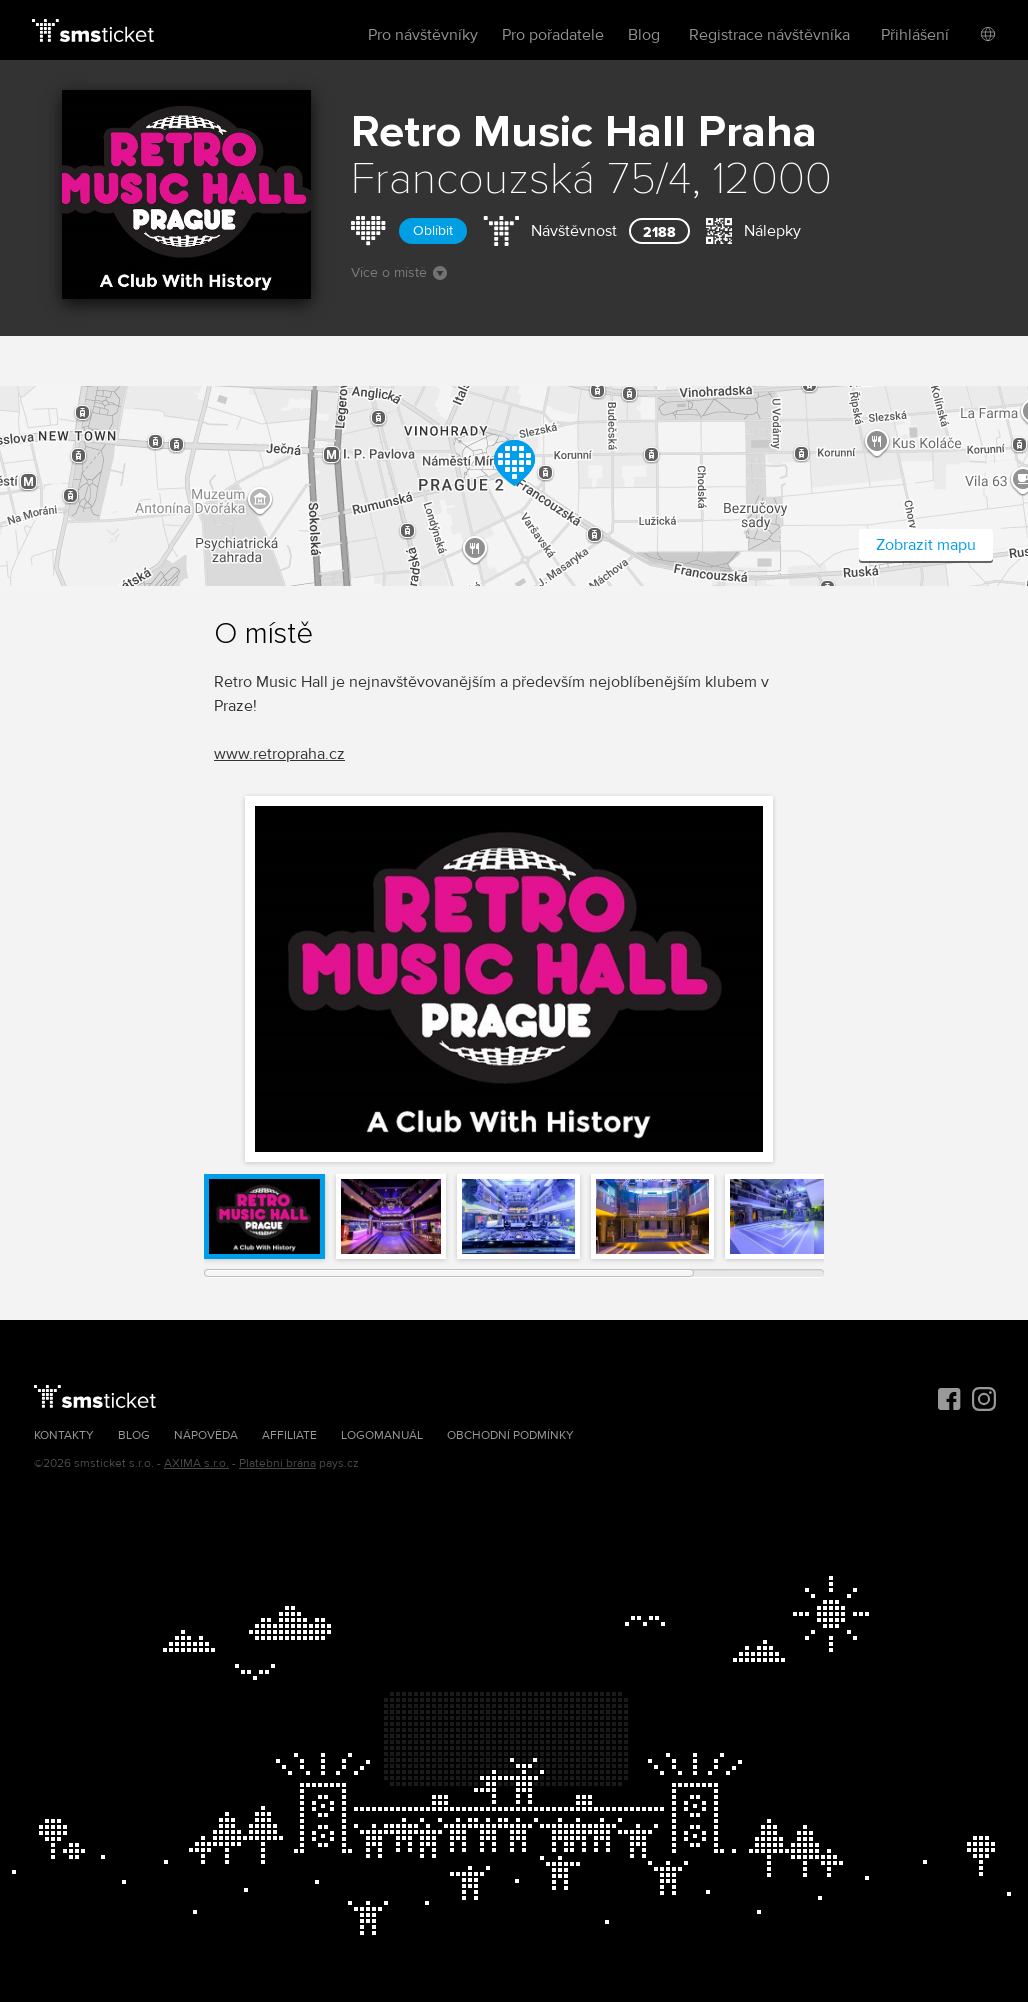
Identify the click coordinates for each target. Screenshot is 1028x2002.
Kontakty (64, 1435)
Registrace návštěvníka (769, 35)
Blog (644, 35)
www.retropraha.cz (279, 754)
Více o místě (399, 272)
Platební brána (277, 1463)
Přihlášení (915, 35)
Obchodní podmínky (510, 1435)
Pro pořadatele (553, 35)
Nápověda (206, 1435)
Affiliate (289, 1435)
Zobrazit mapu (926, 545)
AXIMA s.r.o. (196, 1463)
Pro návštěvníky (423, 35)
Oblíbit (433, 230)
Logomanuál (382, 1435)
